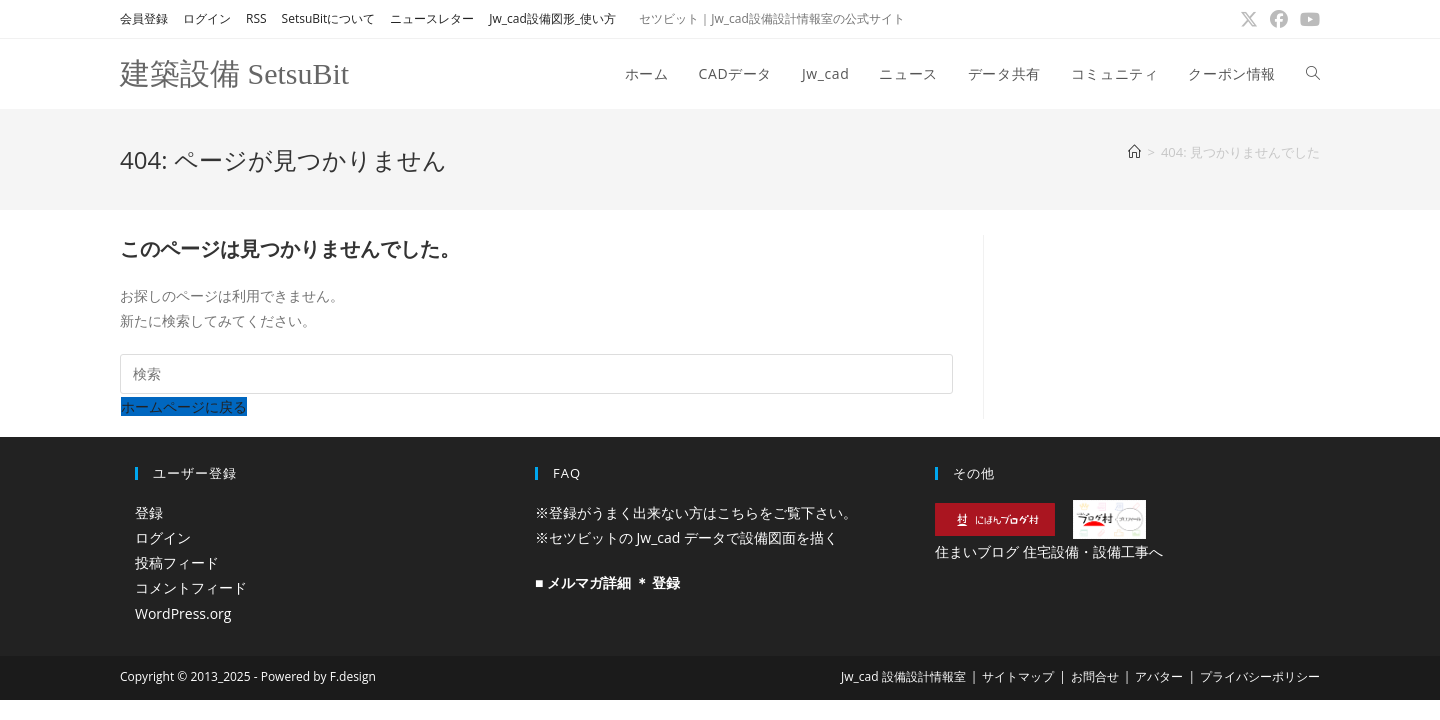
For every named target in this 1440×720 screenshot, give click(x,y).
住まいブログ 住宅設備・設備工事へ (1049, 551)
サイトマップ (1018, 676)
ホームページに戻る (184, 406)
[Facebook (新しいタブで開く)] (1279, 19)
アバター (1159, 676)
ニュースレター (432, 18)
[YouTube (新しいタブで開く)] (1307, 19)
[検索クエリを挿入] (536, 374)
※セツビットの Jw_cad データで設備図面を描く (686, 537)
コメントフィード (191, 587)
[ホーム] (1134, 152)
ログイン (207, 18)
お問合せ (1095, 676)
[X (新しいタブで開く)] (1249, 19)
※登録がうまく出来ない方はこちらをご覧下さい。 (696, 512)
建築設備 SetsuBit (234, 73)
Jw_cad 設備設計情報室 (903, 676)
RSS (256, 18)
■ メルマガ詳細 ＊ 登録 (607, 582)
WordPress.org (183, 613)
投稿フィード (177, 562)
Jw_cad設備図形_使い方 (552, 18)
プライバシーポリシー (1260, 676)
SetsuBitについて (329, 18)
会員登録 (144, 18)
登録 (149, 512)
